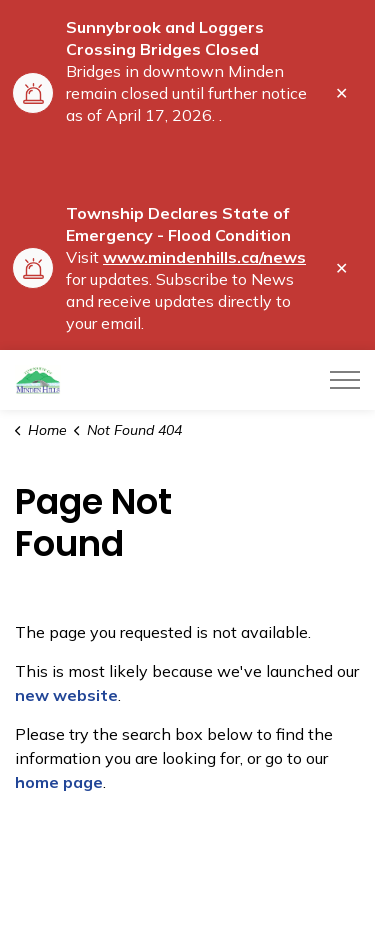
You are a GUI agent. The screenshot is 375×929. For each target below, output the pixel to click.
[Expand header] (345, 380)
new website (66, 695)
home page (59, 782)
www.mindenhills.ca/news (204, 257)
